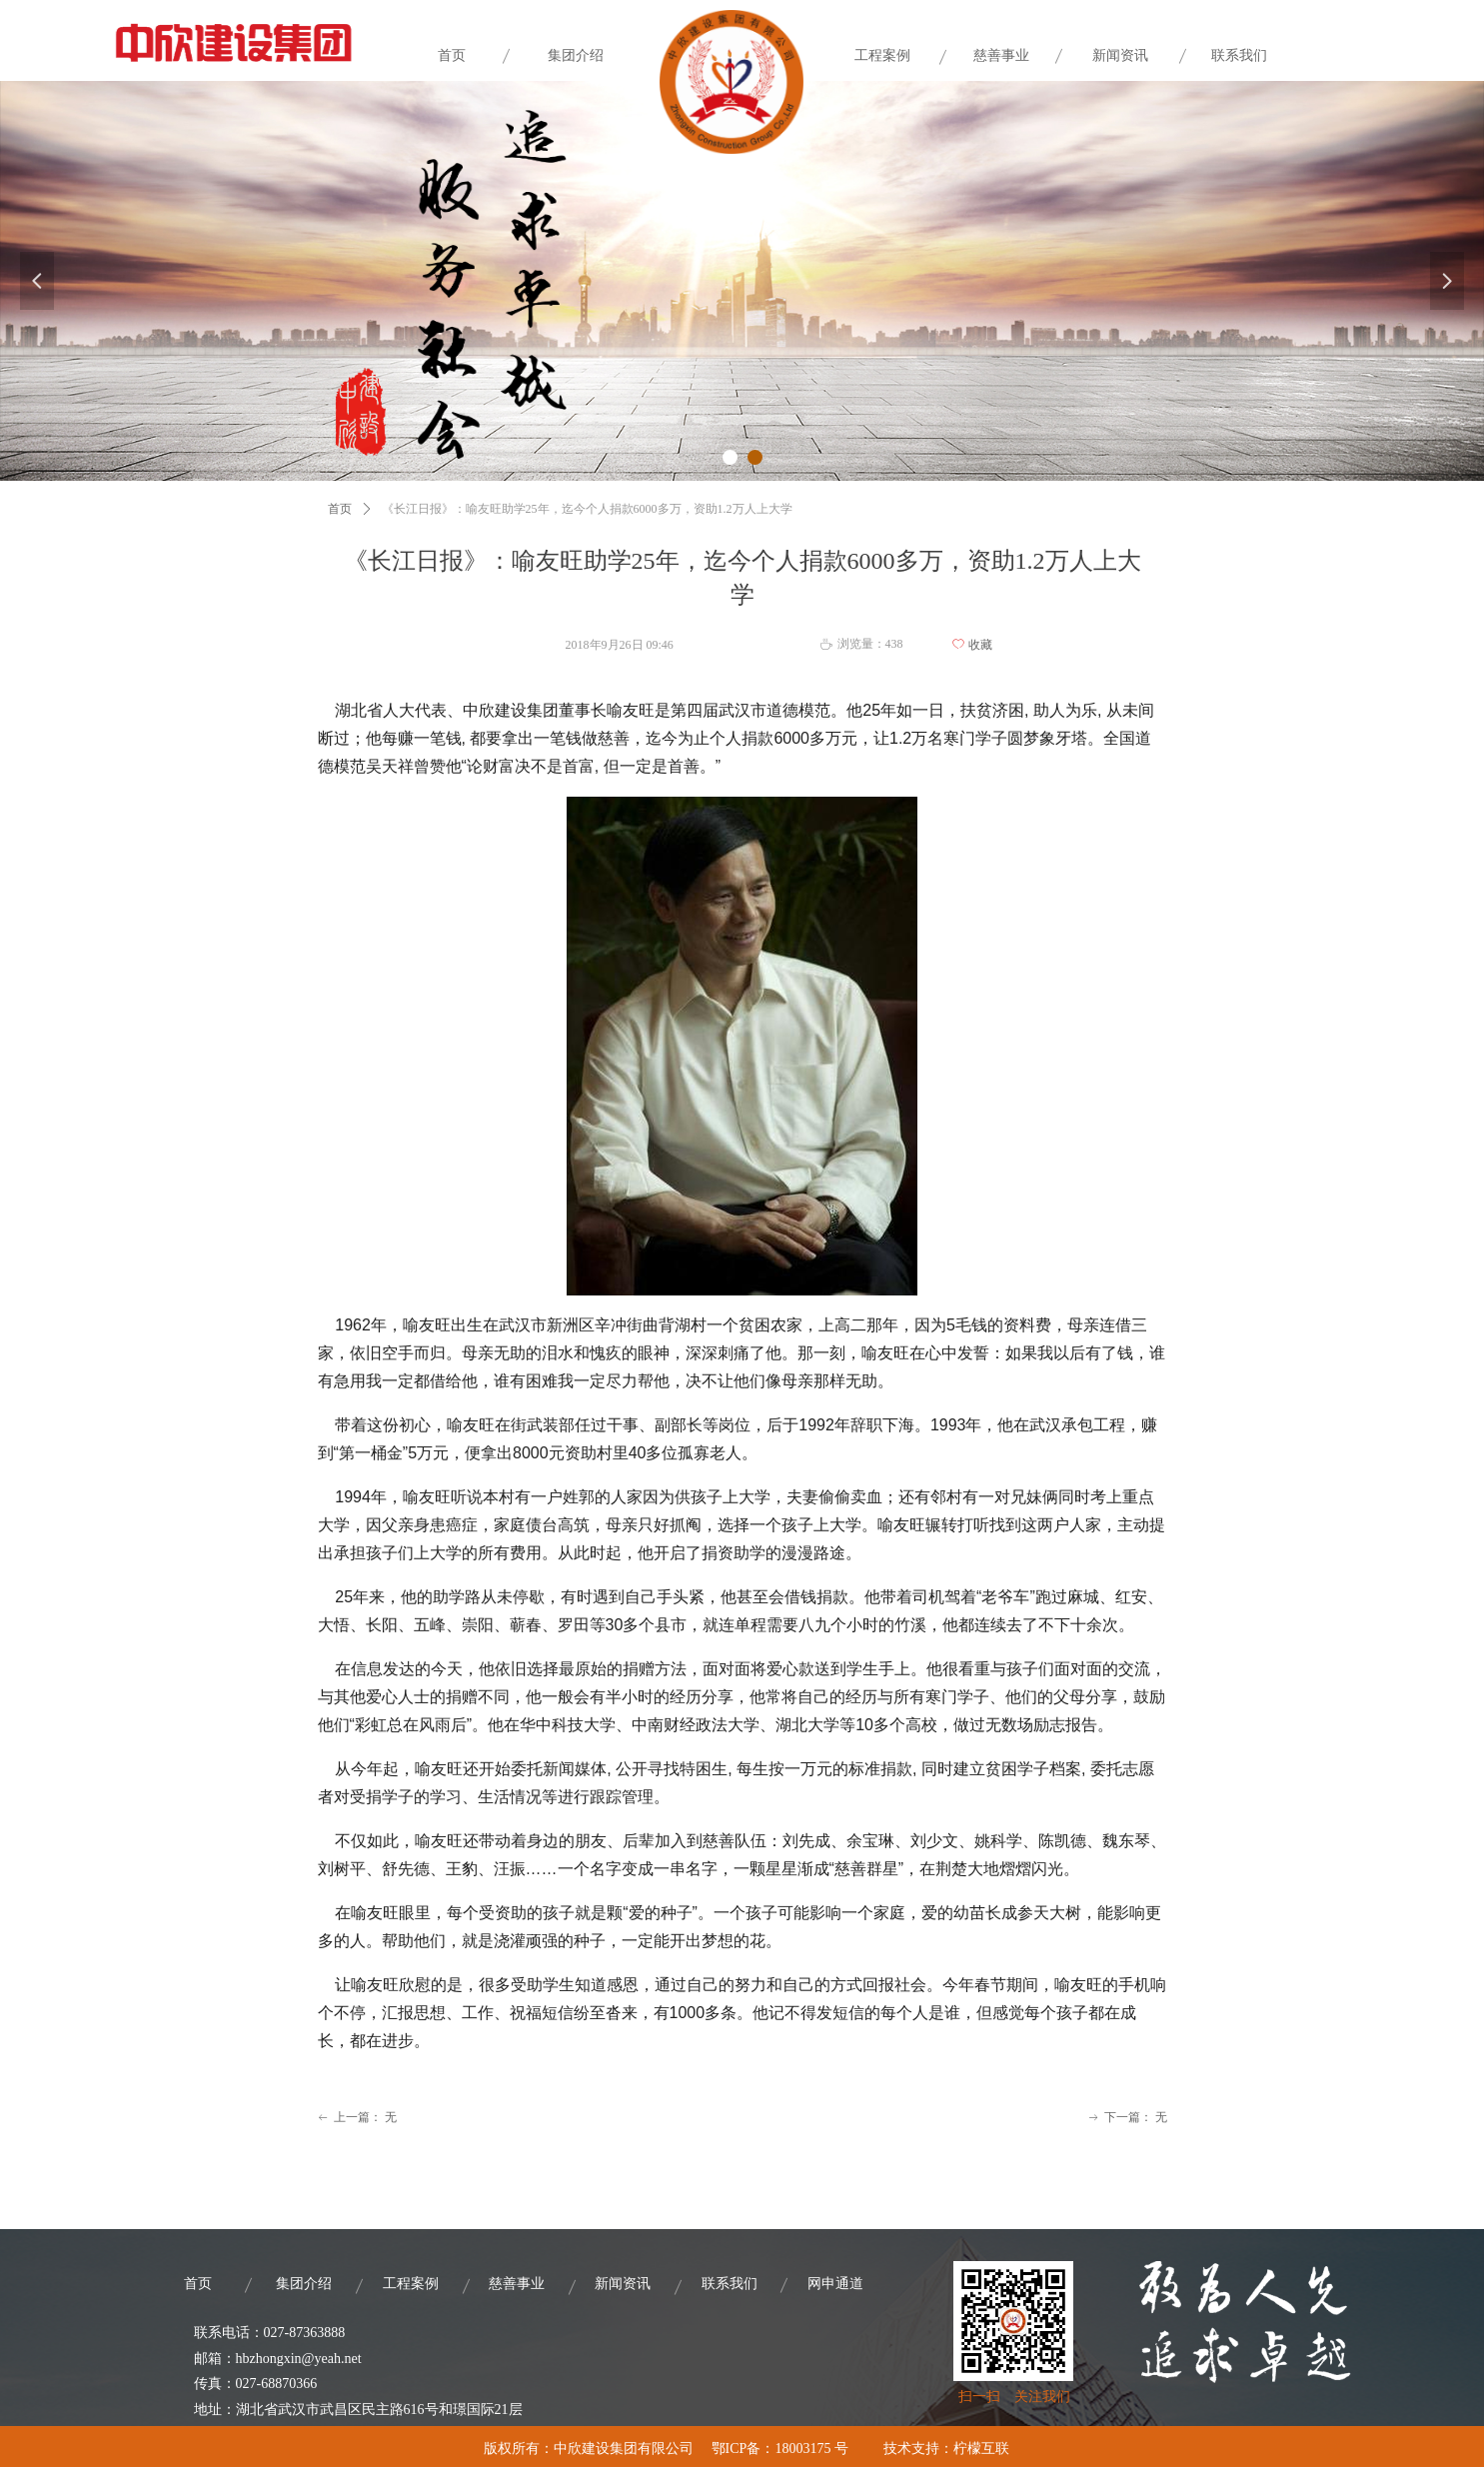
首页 (340, 509)
